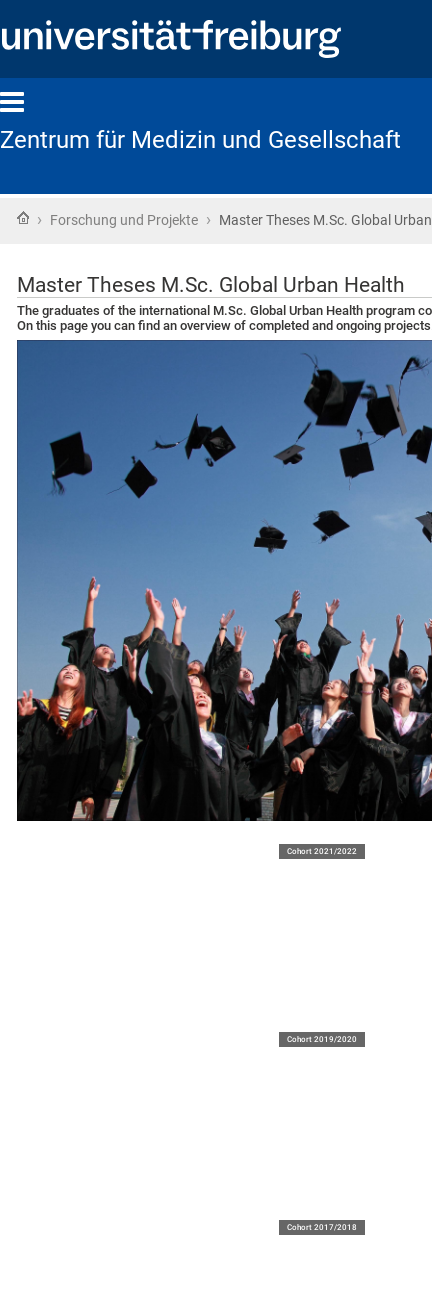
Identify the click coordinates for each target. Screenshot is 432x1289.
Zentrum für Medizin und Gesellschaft (200, 140)
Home (23, 218)
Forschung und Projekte (124, 220)
